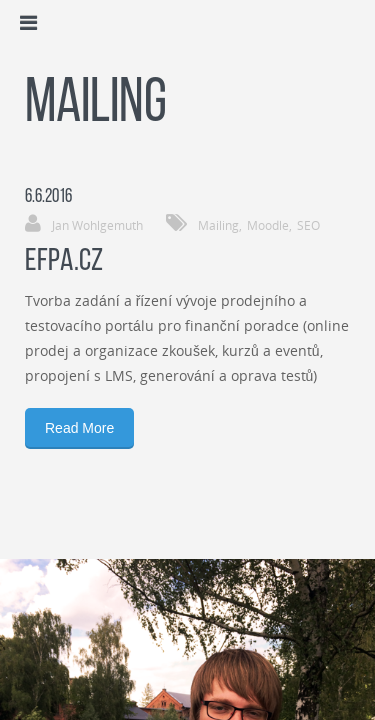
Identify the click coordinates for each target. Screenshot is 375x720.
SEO (308, 225)
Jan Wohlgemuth (97, 225)
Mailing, (220, 225)
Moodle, (269, 225)
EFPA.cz (64, 262)
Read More (79, 428)
